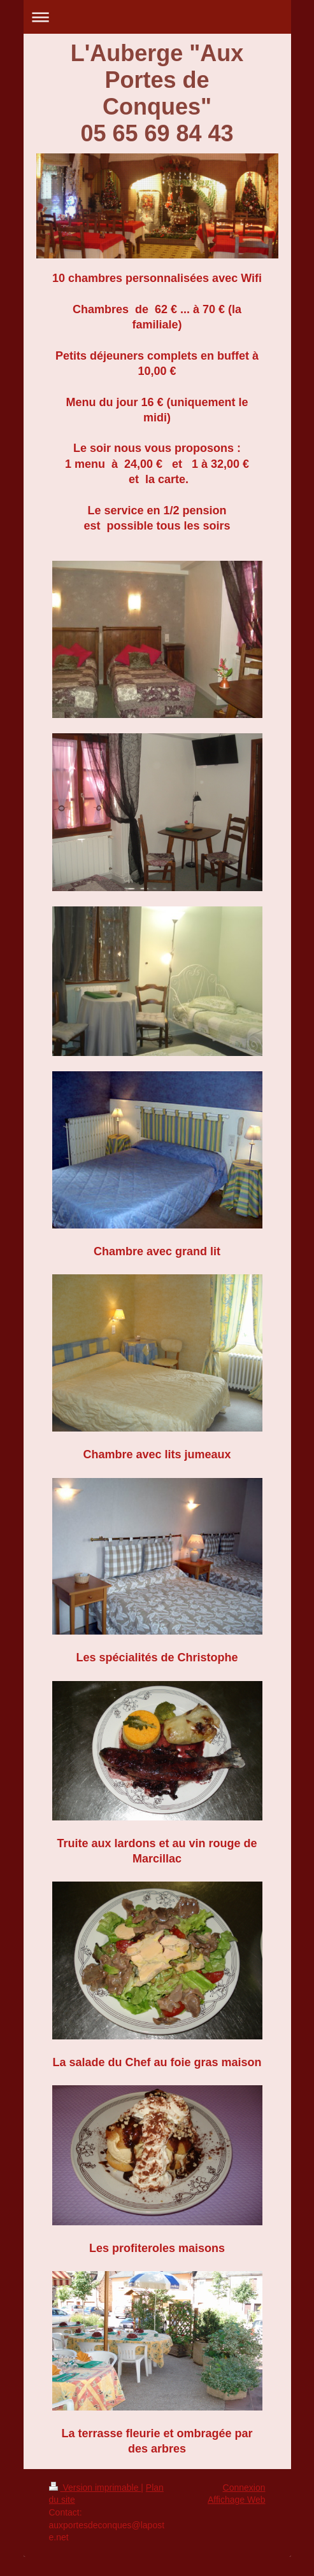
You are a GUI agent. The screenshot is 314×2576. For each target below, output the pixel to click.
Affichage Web (237, 2500)
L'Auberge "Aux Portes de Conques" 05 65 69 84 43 (157, 93)
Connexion (244, 2487)
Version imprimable (95, 2487)
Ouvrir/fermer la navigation (157, 17)
